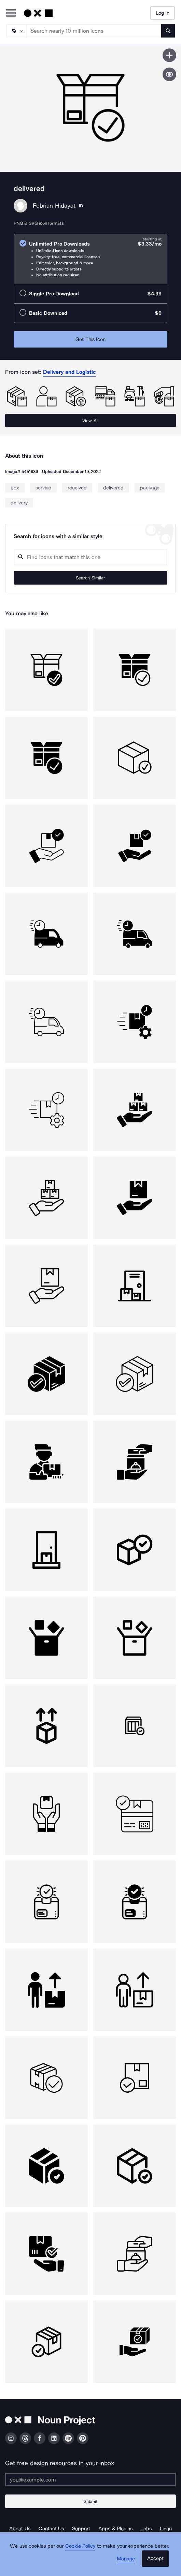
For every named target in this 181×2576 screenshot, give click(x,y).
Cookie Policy (80, 2546)
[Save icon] (169, 55)
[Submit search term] (168, 31)
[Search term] (94, 31)
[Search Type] (16, 31)
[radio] (90, 259)
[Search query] (90, 557)
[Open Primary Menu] (11, 13)
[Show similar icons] (169, 74)
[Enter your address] (90, 2479)
